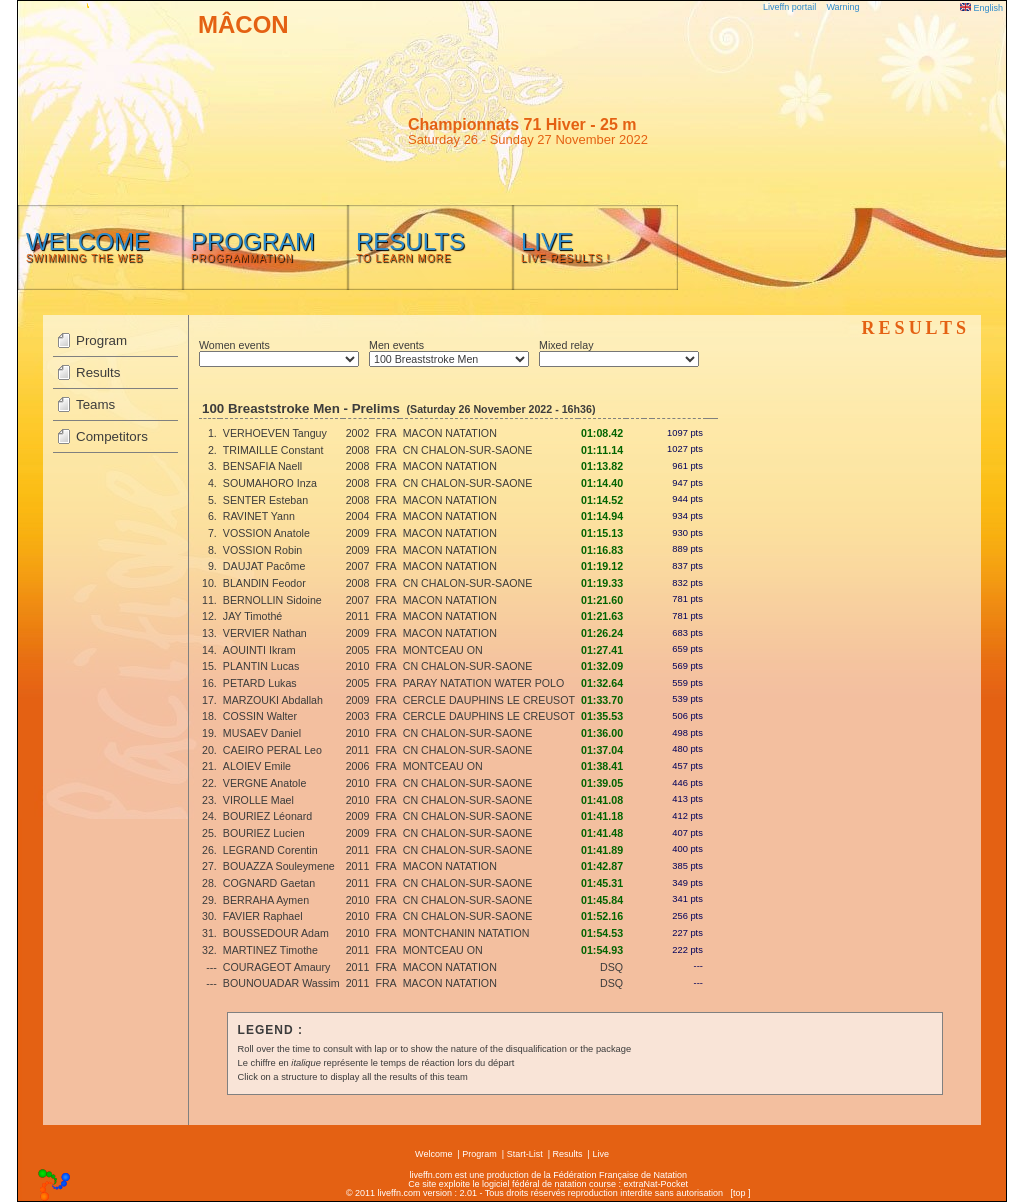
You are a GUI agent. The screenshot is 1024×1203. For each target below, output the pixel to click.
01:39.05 (602, 783)
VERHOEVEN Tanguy (275, 433)
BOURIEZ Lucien (264, 833)
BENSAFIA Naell (262, 466)
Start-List (525, 1154)
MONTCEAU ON (443, 650)
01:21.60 (602, 600)
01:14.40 (602, 483)
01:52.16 (602, 916)
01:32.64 (602, 683)
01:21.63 (602, 616)
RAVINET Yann (259, 516)
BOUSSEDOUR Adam (276, 933)
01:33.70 (602, 700)
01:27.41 (602, 650)
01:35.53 (602, 716)
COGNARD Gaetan (269, 883)
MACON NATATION (450, 433)
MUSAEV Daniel (262, 733)
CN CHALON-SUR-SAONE (468, 450)
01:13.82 (602, 466)
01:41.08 (602, 800)
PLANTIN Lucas (261, 666)
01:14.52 (602, 500)
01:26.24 (602, 633)
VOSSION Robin (262, 550)
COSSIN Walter (260, 716)
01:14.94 (602, 516)
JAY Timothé (252, 616)
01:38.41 (602, 766)
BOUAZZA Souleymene (279, 866)
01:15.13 (602, 533)
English (981, 8)
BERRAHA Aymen (266, 900)
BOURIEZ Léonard (267, 816)
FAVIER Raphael (263, 916)
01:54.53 (602, 933)
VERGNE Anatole (265, 783)
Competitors (112, 436)
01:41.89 (602, 850)
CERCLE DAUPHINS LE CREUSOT (489, 700)
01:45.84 (602, 900)
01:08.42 (602, 433)
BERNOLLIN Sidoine (272, 600)
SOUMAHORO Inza (270, 483)
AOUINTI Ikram (259, 650)
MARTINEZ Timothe (270, 950)
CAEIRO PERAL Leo (272, 750)
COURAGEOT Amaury (277, 967)
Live (600, 1154)
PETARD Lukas (260, 683)
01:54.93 (602, 950)
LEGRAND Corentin (270, 850)
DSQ (611, 967)
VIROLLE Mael (258, 800)
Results (98, 372)
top (739, 1193)
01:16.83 (602, 550)
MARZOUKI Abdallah (273, 700)
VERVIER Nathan (265, 633)
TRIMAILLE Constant (273, 450)
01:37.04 (602, 750)
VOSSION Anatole (266, 533)
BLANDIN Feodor (264, 583)
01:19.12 (602, 566)
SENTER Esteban (265, 500)
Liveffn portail (789, 7)
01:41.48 (602, 833)
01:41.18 (602, 816)
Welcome (433, 1154)
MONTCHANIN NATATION (466, 933)
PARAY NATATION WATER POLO (484, 683)
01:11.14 (602, 450)
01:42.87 (602, 866)
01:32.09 (602, 666)
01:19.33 (602, 583)
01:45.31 (602, 883)
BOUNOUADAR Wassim (281, 983)
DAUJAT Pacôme (264, 566)
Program (101, 340)
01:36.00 (602, 733)
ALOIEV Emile (257, 766)
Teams (95, 404)
